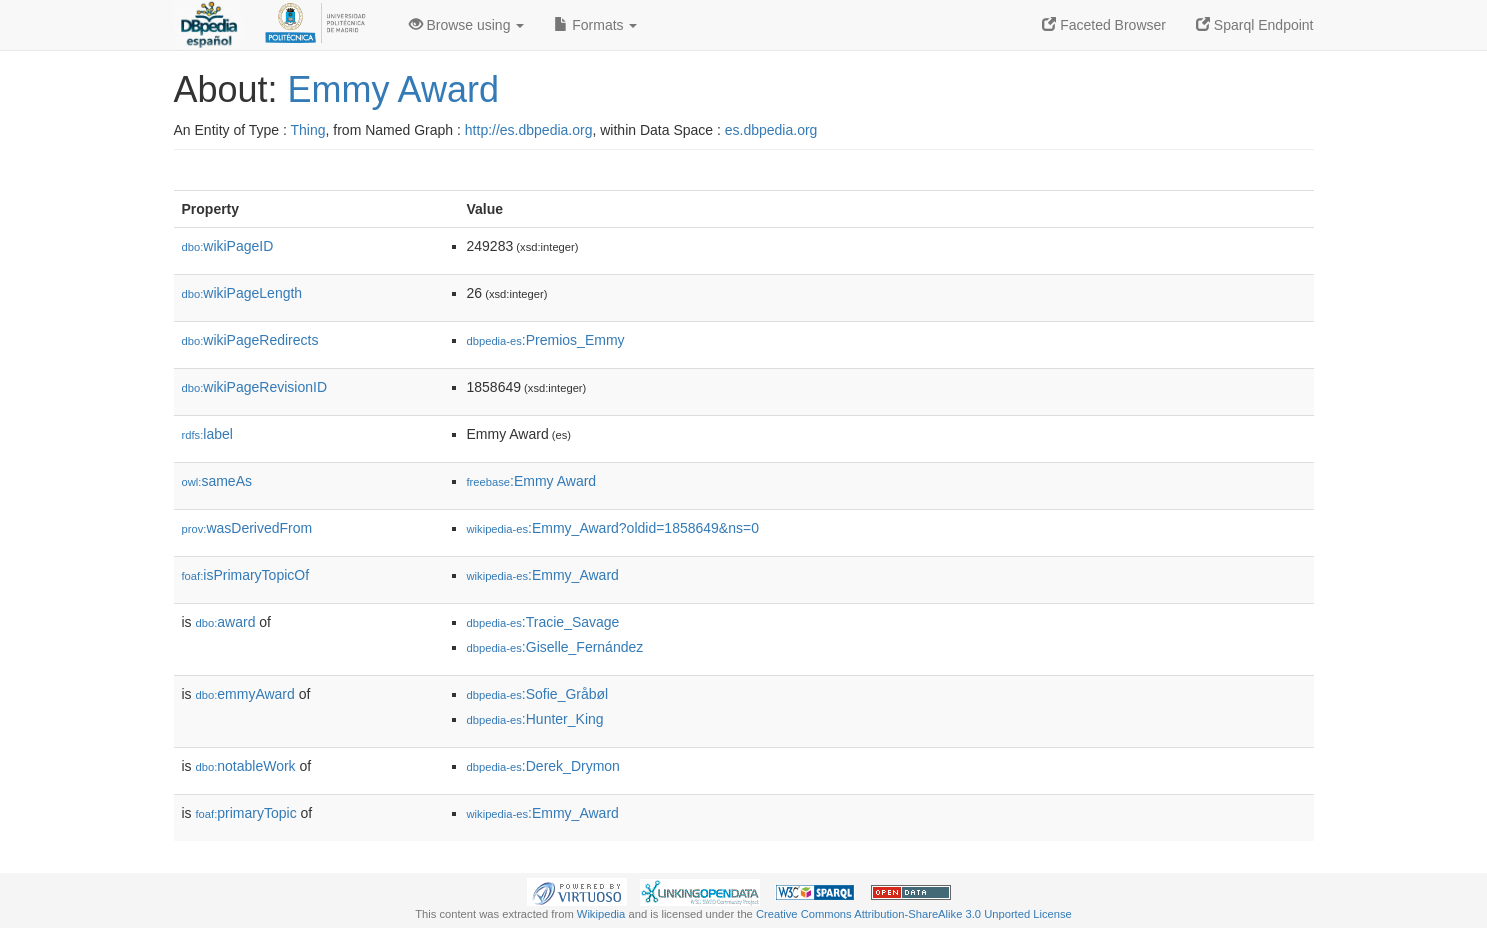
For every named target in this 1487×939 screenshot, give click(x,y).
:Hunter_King (535, 719)
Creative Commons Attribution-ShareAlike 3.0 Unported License (914, 914)
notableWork (246, 766)
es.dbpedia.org (771, 130)
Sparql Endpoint (1255, 25)
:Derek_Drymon (543, 766)
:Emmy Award (532, 481)
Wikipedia (601, 914)
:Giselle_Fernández (555, 647)
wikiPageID (228, 246)
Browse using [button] (467, 25)
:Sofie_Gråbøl (538, 694)
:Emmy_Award (543, 575)
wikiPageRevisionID (255, 387)
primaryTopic (246, 813)
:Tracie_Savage (543, 622)
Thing (308, 130)
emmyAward (245, 694)
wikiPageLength (242, 293)
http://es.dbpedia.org (529, 130)
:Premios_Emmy (546, 340)
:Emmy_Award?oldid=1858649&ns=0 (613, 528)
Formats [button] (595, 25)
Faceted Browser (1104, 25)
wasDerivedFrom (247, 528)
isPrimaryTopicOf (246, 575)
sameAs (217, 481)
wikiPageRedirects (250, 340)
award (226, 622)
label (207, 434)
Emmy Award (393, 89)
